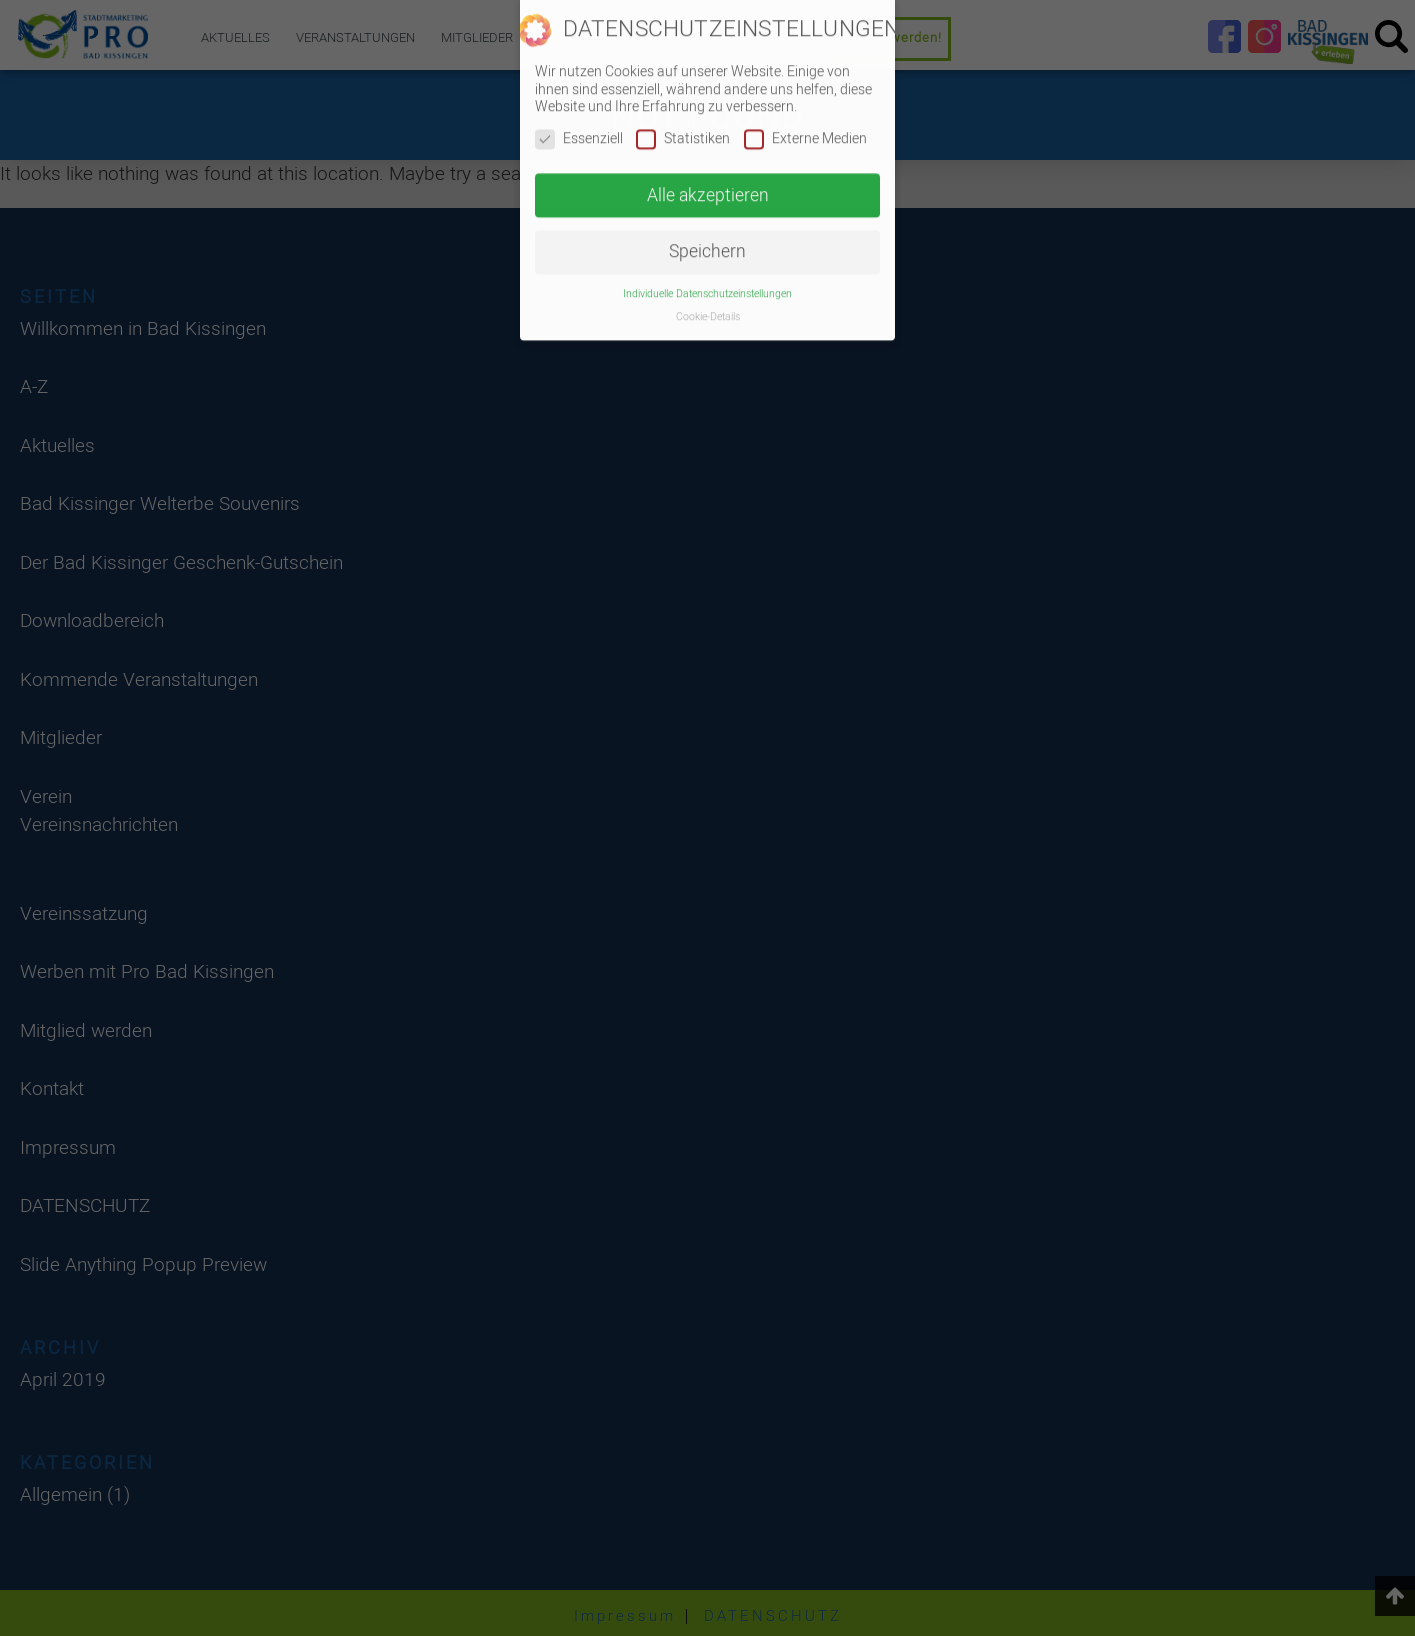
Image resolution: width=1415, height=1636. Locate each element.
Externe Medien (805, 125)
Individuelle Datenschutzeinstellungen (707, 280)
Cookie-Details (708, 303)
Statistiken (683, 125)
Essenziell (579, 125)
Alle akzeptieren (708, 182)
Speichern (707, 238)
